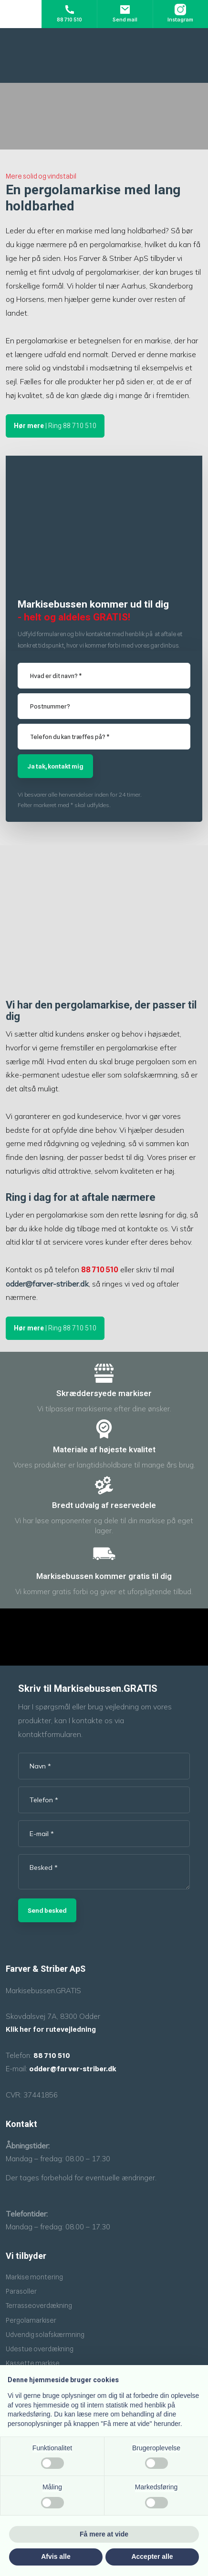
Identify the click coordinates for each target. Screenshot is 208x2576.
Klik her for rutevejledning (51, 2029)
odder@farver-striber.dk (47, 1283)
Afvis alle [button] (55, 2556)
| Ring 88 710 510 (55, 426)
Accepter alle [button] (152, 2556)
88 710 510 (99, 1269)
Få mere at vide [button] (104, 2534)
